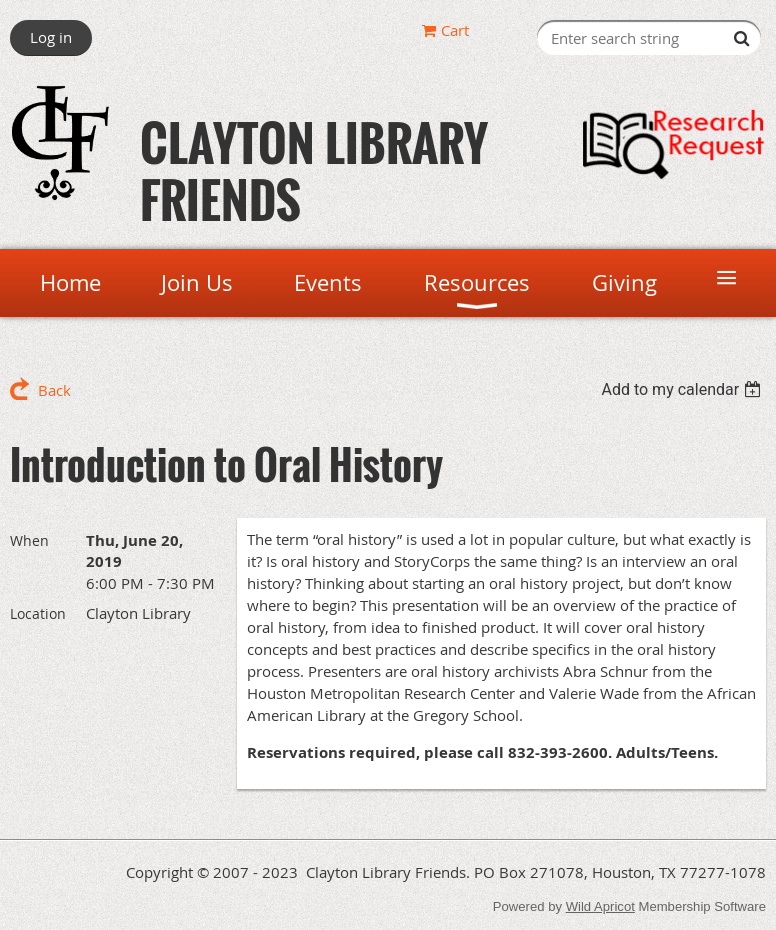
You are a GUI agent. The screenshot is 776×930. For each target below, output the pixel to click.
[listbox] (683, 389)
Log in (51, 37)
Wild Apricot (600, 906)
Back (54, 390)
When (29, 540)
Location (38, 613)
